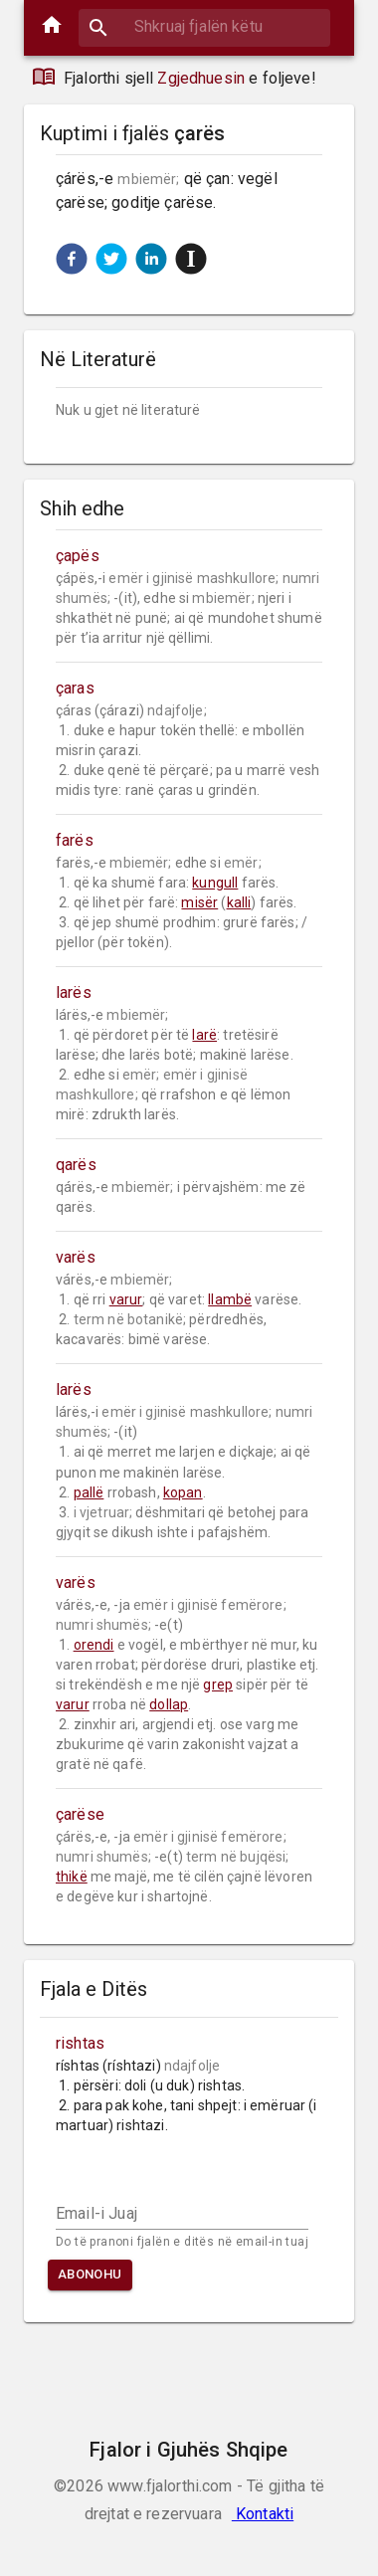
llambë (230, 1299)
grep (218, 1684)
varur (126, 1299)
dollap (168, 1704)
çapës (77, 555)
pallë (89, 1492)
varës (75, 1257)
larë (204, 1035)
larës (74, 992)
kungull (215, 883)
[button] (72, 259)
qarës (76, 1164)
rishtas (80, 2043)
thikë (72, 1876)
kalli (239, 902)
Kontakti (262, 2513)
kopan (183, 1492)
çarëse (80, 1814)
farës (75, 840)
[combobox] (204, 26)
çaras (75, 688)
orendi (94, 1645)
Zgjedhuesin (201, 78)
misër (199, 902)
